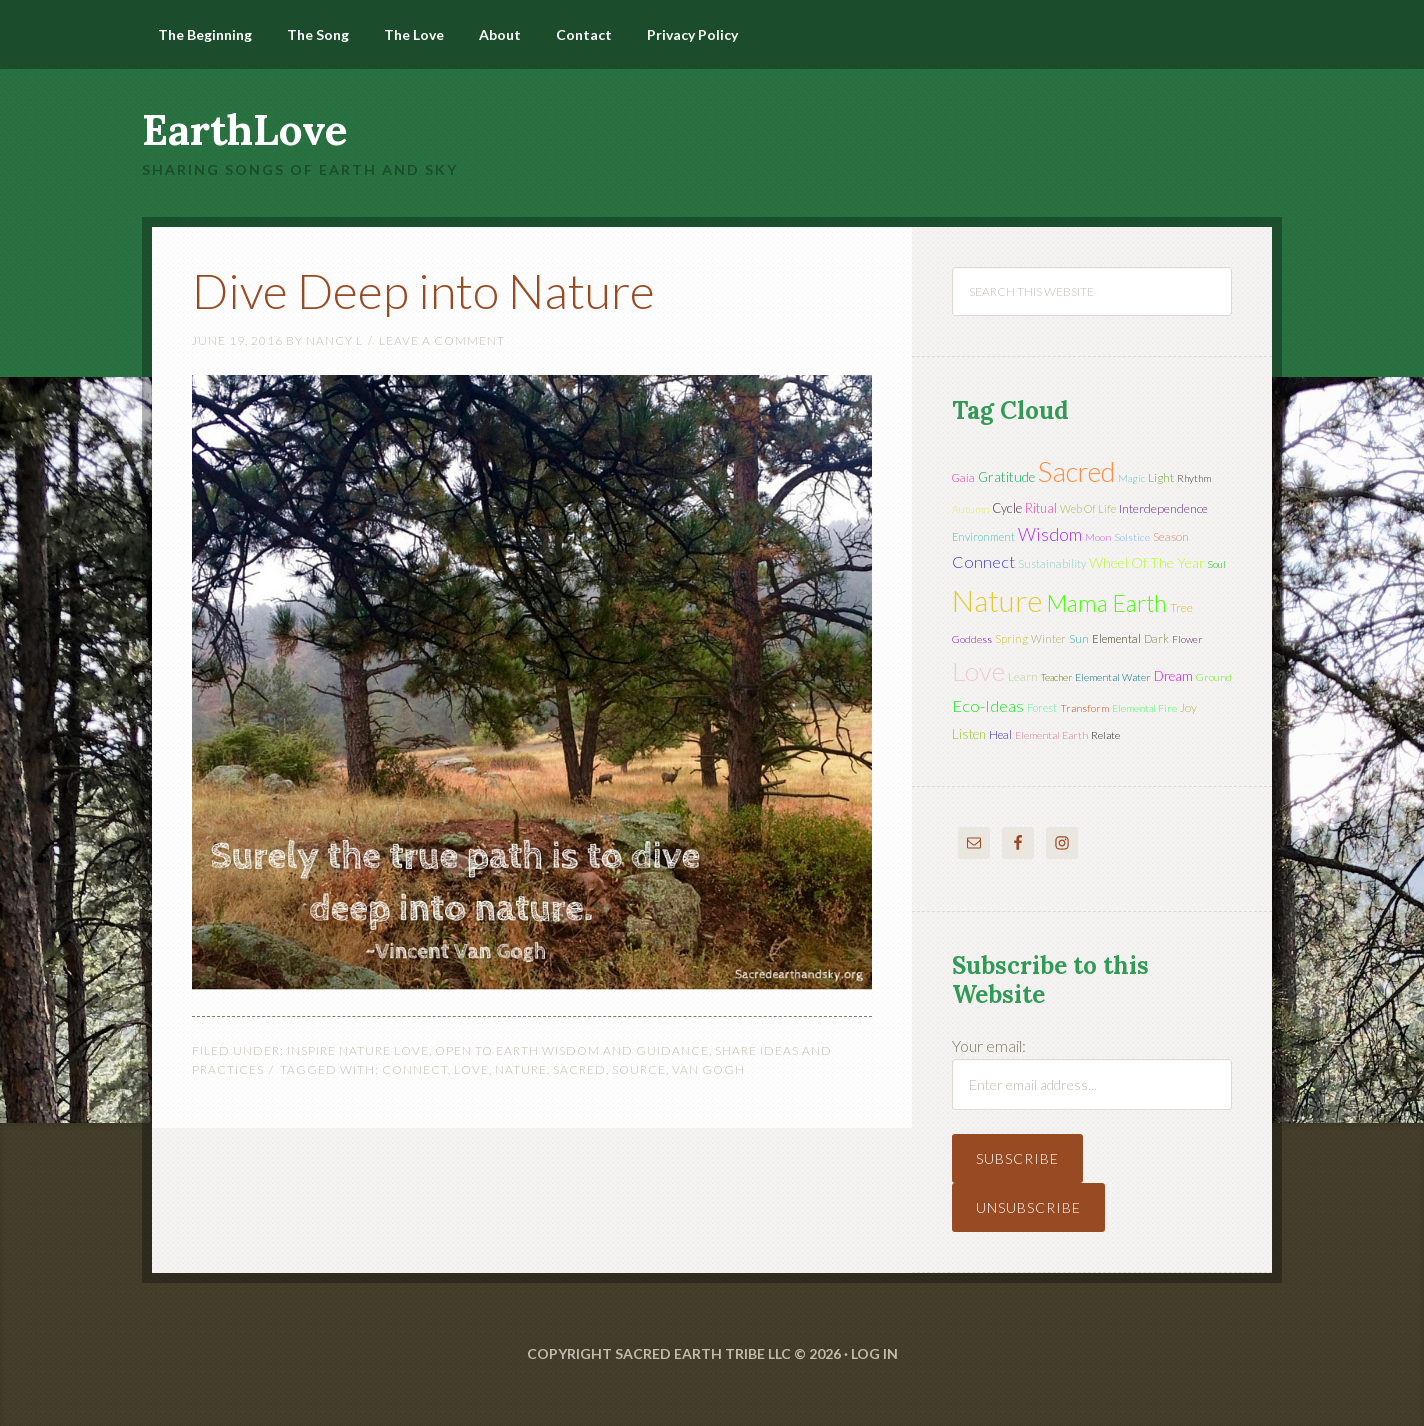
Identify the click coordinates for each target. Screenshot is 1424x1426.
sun (1079, 638)
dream (1173, 676)
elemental (1116, 638)
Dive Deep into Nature (423, 290)
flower (1187, 639)
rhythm (1194, 478)
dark (1156, 638)
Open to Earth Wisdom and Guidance (572, 1050)
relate (1105, 735)
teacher (1056, 677)
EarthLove (245, 130)
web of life (1088, 508)
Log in (874, 1353)
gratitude (1006, 477)
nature (521, 1069)
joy (1188, 707)
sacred (579, 1069)
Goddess (972, 639)
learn (1023, 676)
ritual (1041, 508)
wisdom (1050, 534)
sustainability (1052, 563)
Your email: (989, 1045)
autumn (970, 509)
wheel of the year (1147, 562)
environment (983, 536)
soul (1217, 564)
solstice (1132, 537)
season (1171, 536)
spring (1011, 638)
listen (969, 734)
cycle (1007, 508)
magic (1131, 478)
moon (1098, 537)
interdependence (1163, 508)
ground (1214, 677)
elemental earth (1051, 735)
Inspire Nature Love (358, 1050)
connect (415, 1069)
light (1161, 477)
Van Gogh (708, 1069)
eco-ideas (988, 706)
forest (1042, 707)
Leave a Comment (442, 340)
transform (1084, 708)
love (471, 1069)
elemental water (1113, 677)
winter (1048, 638)
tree (1181, 607)
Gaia (963, 477)
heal (1000, 734)
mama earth (1106, 603)
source (639, 1069)
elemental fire (1144, 708)
